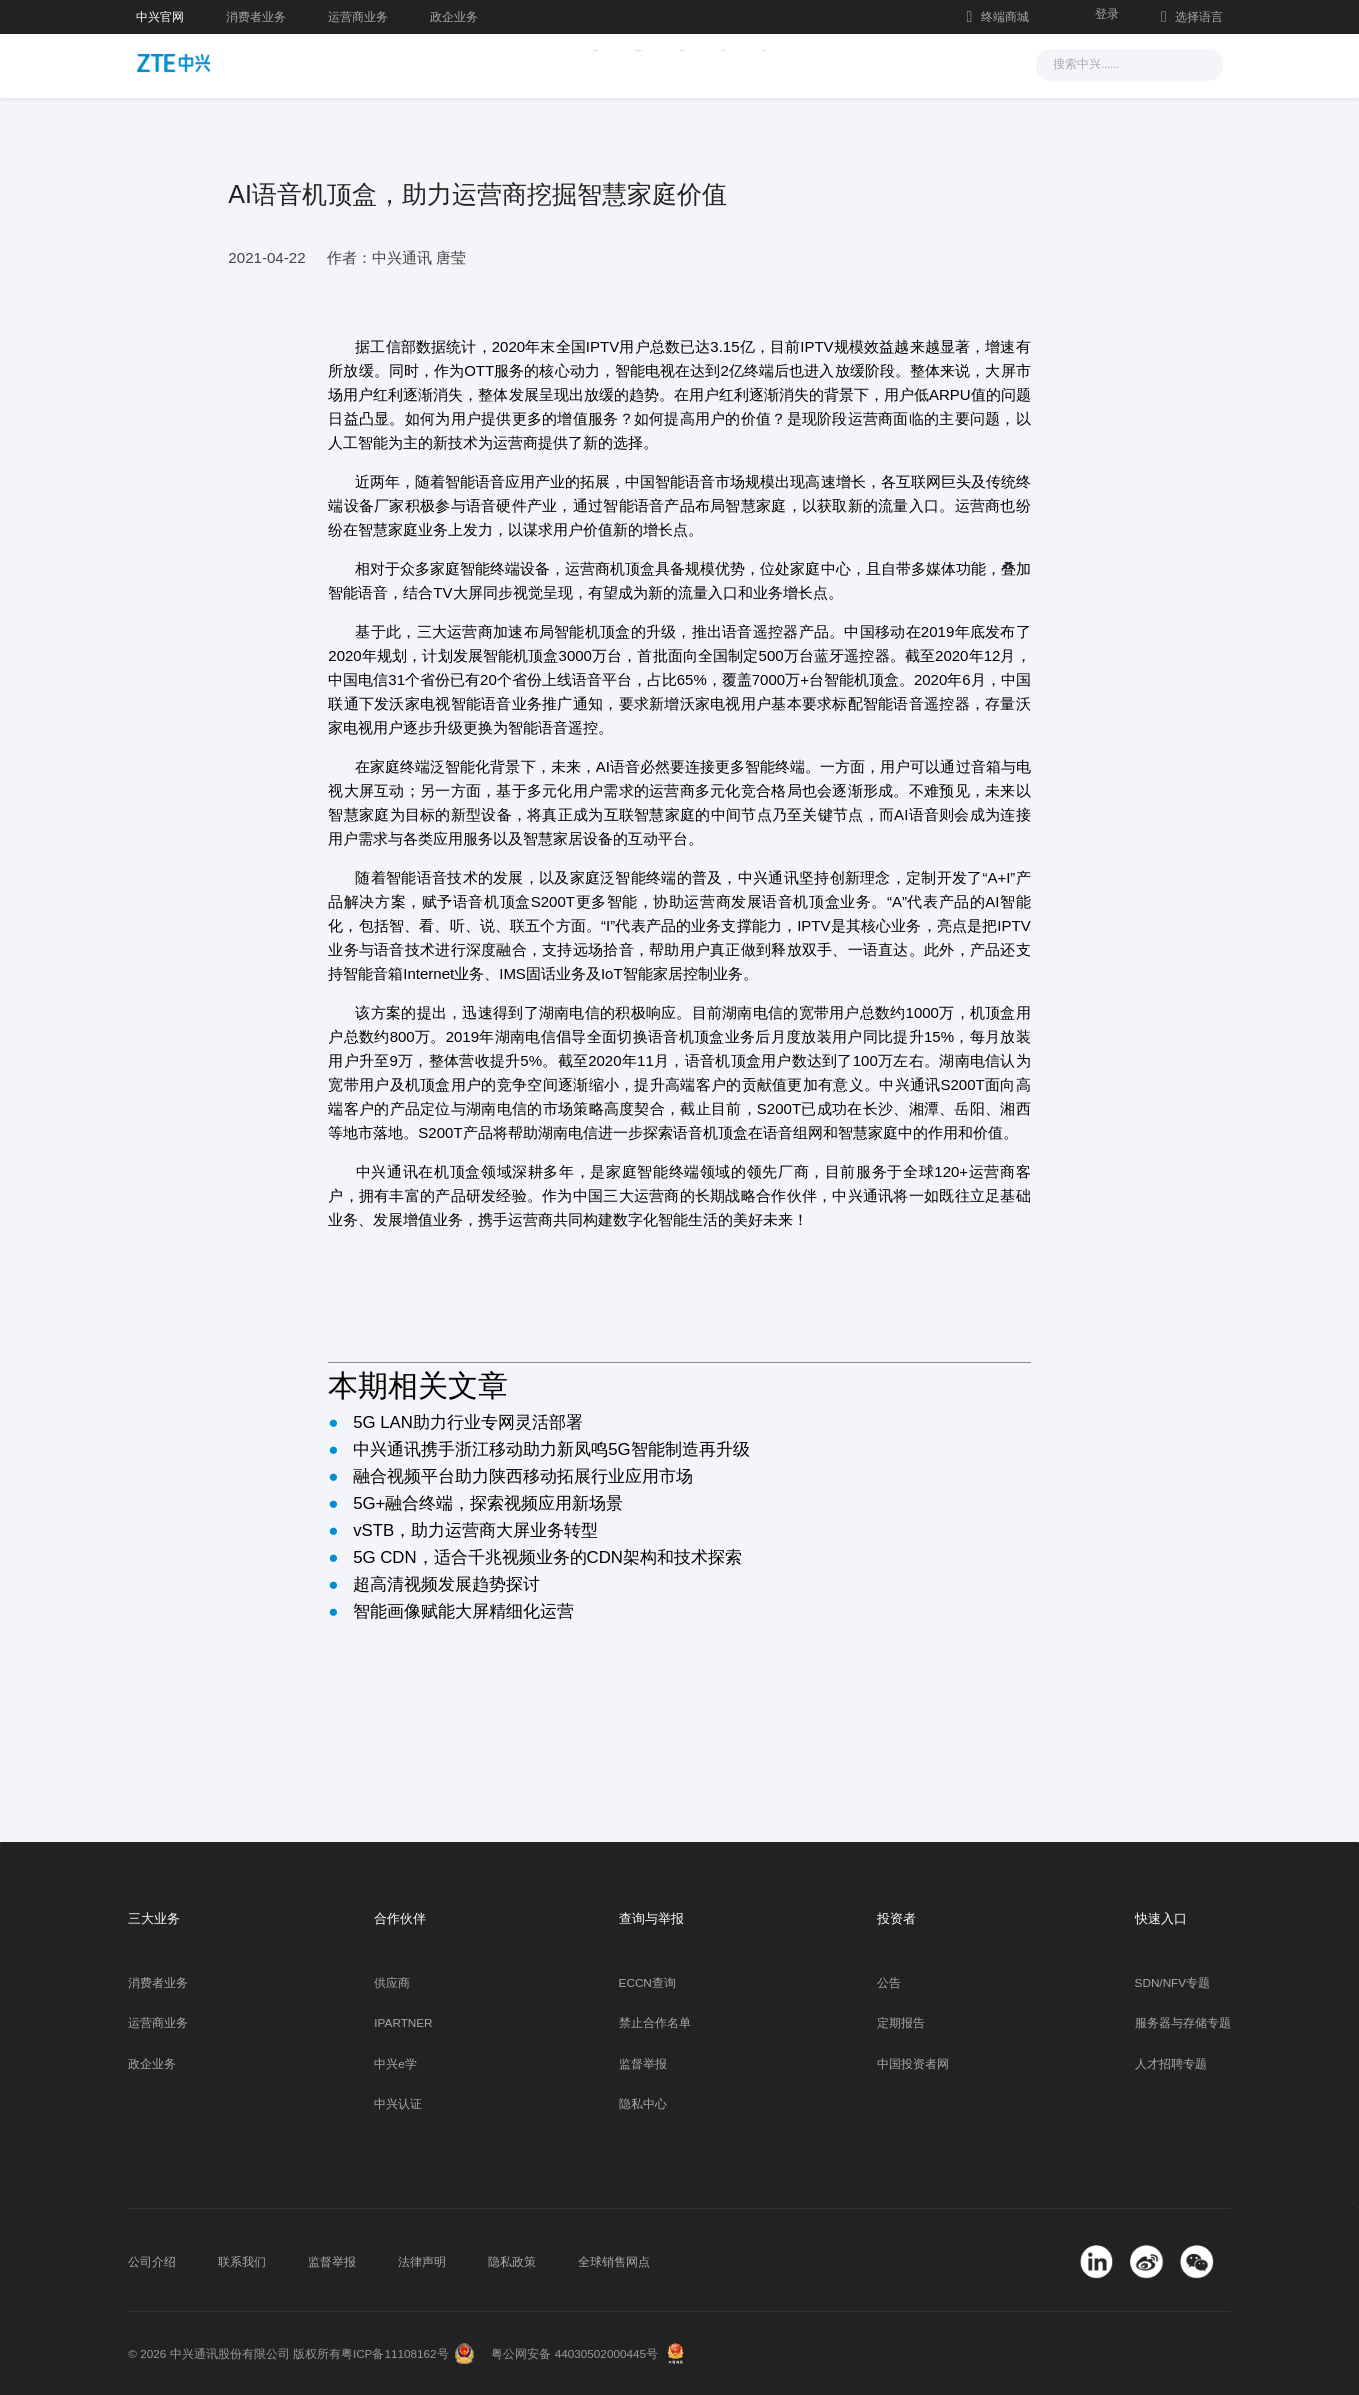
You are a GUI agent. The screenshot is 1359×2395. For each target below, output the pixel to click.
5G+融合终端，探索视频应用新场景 (488, 1503)
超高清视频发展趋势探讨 (446, 1584)
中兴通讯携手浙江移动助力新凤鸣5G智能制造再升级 (551, 1449)
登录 (1107, 13)
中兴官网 (160, 16)
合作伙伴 (807, 62)
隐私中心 (643, 2103)
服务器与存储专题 (1183, 2022)
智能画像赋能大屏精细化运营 (463, 1611)
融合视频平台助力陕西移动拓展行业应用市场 (523, 1476)
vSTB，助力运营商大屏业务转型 (475, 1530)
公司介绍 (152, 2261)
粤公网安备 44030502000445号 (574, 2353)
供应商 (392, 1982)
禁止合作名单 (655, 2022)
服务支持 (710, 62)
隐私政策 (512, 2261)
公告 (889, 1982)
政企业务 (454, 16)
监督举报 (643, 2063)
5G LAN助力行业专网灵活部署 (468, 1422)
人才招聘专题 (1171, 2063)
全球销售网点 (614, 2261)
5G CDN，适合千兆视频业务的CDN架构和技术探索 (547, 1557)
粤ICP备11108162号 (395, 2353)
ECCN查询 (647, 1982)
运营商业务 (358, 16)
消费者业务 (256, 16)
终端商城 (998, 17)
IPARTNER (403, 2022)
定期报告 (901, 2022)
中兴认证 (398, 2103)
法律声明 (422, 2261)
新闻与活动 (462, 62)
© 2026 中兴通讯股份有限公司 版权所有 (234, 2353)
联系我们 (242, 2261)
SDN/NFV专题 (1173, 1982)
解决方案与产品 (589, 62)
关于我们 (904, 62)
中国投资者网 (913, 2063)
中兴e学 (395, 2063)
